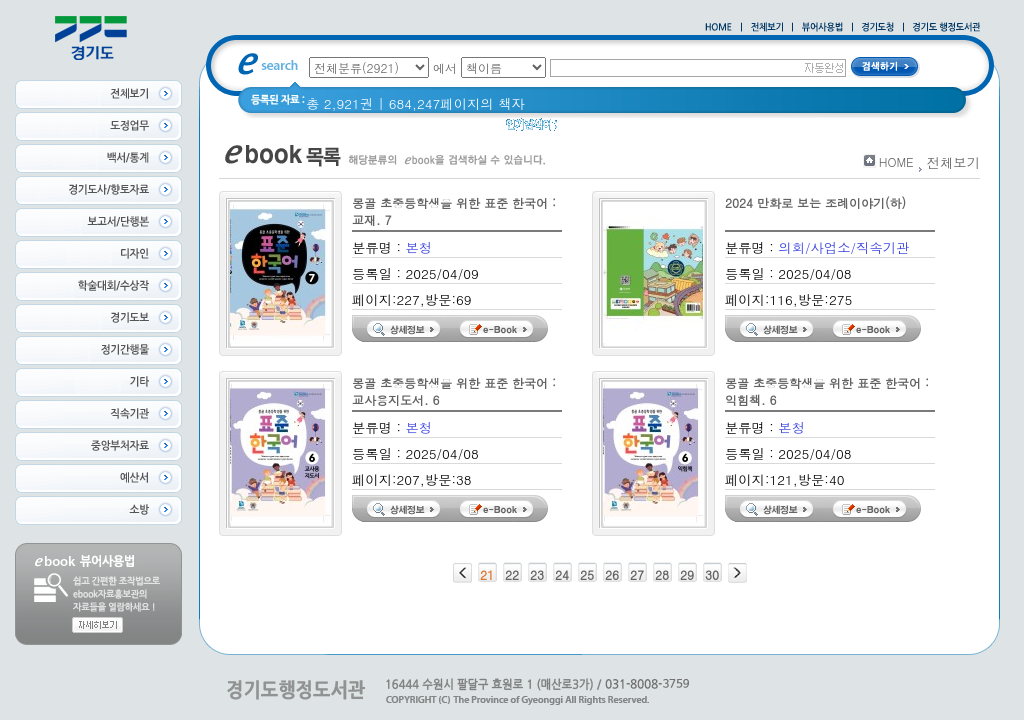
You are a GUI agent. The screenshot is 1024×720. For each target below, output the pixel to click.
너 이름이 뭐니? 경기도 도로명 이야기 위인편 (749, 129)
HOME (896, 161)
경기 (583, 129)
